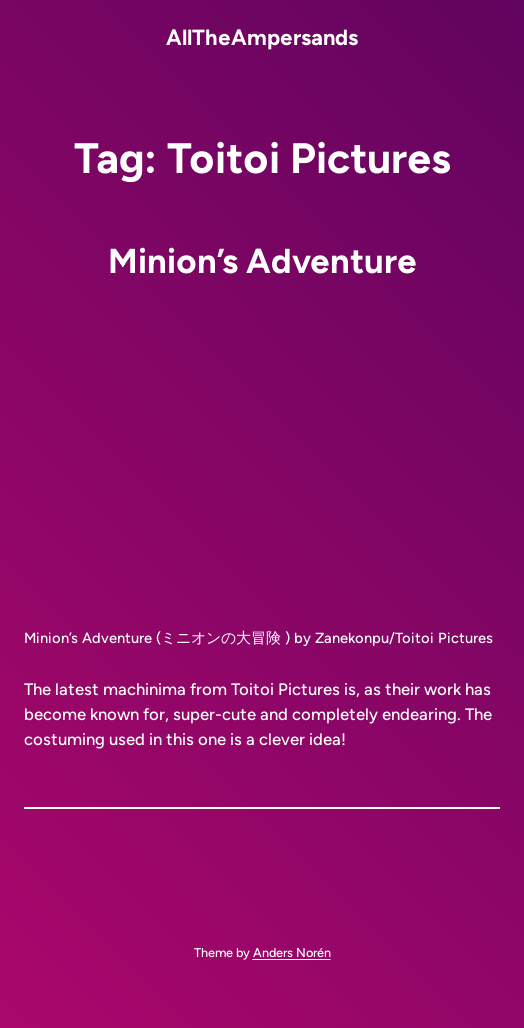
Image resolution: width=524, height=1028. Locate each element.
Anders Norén (292, 952)
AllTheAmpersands (262, 37)
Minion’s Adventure (262, 261)
